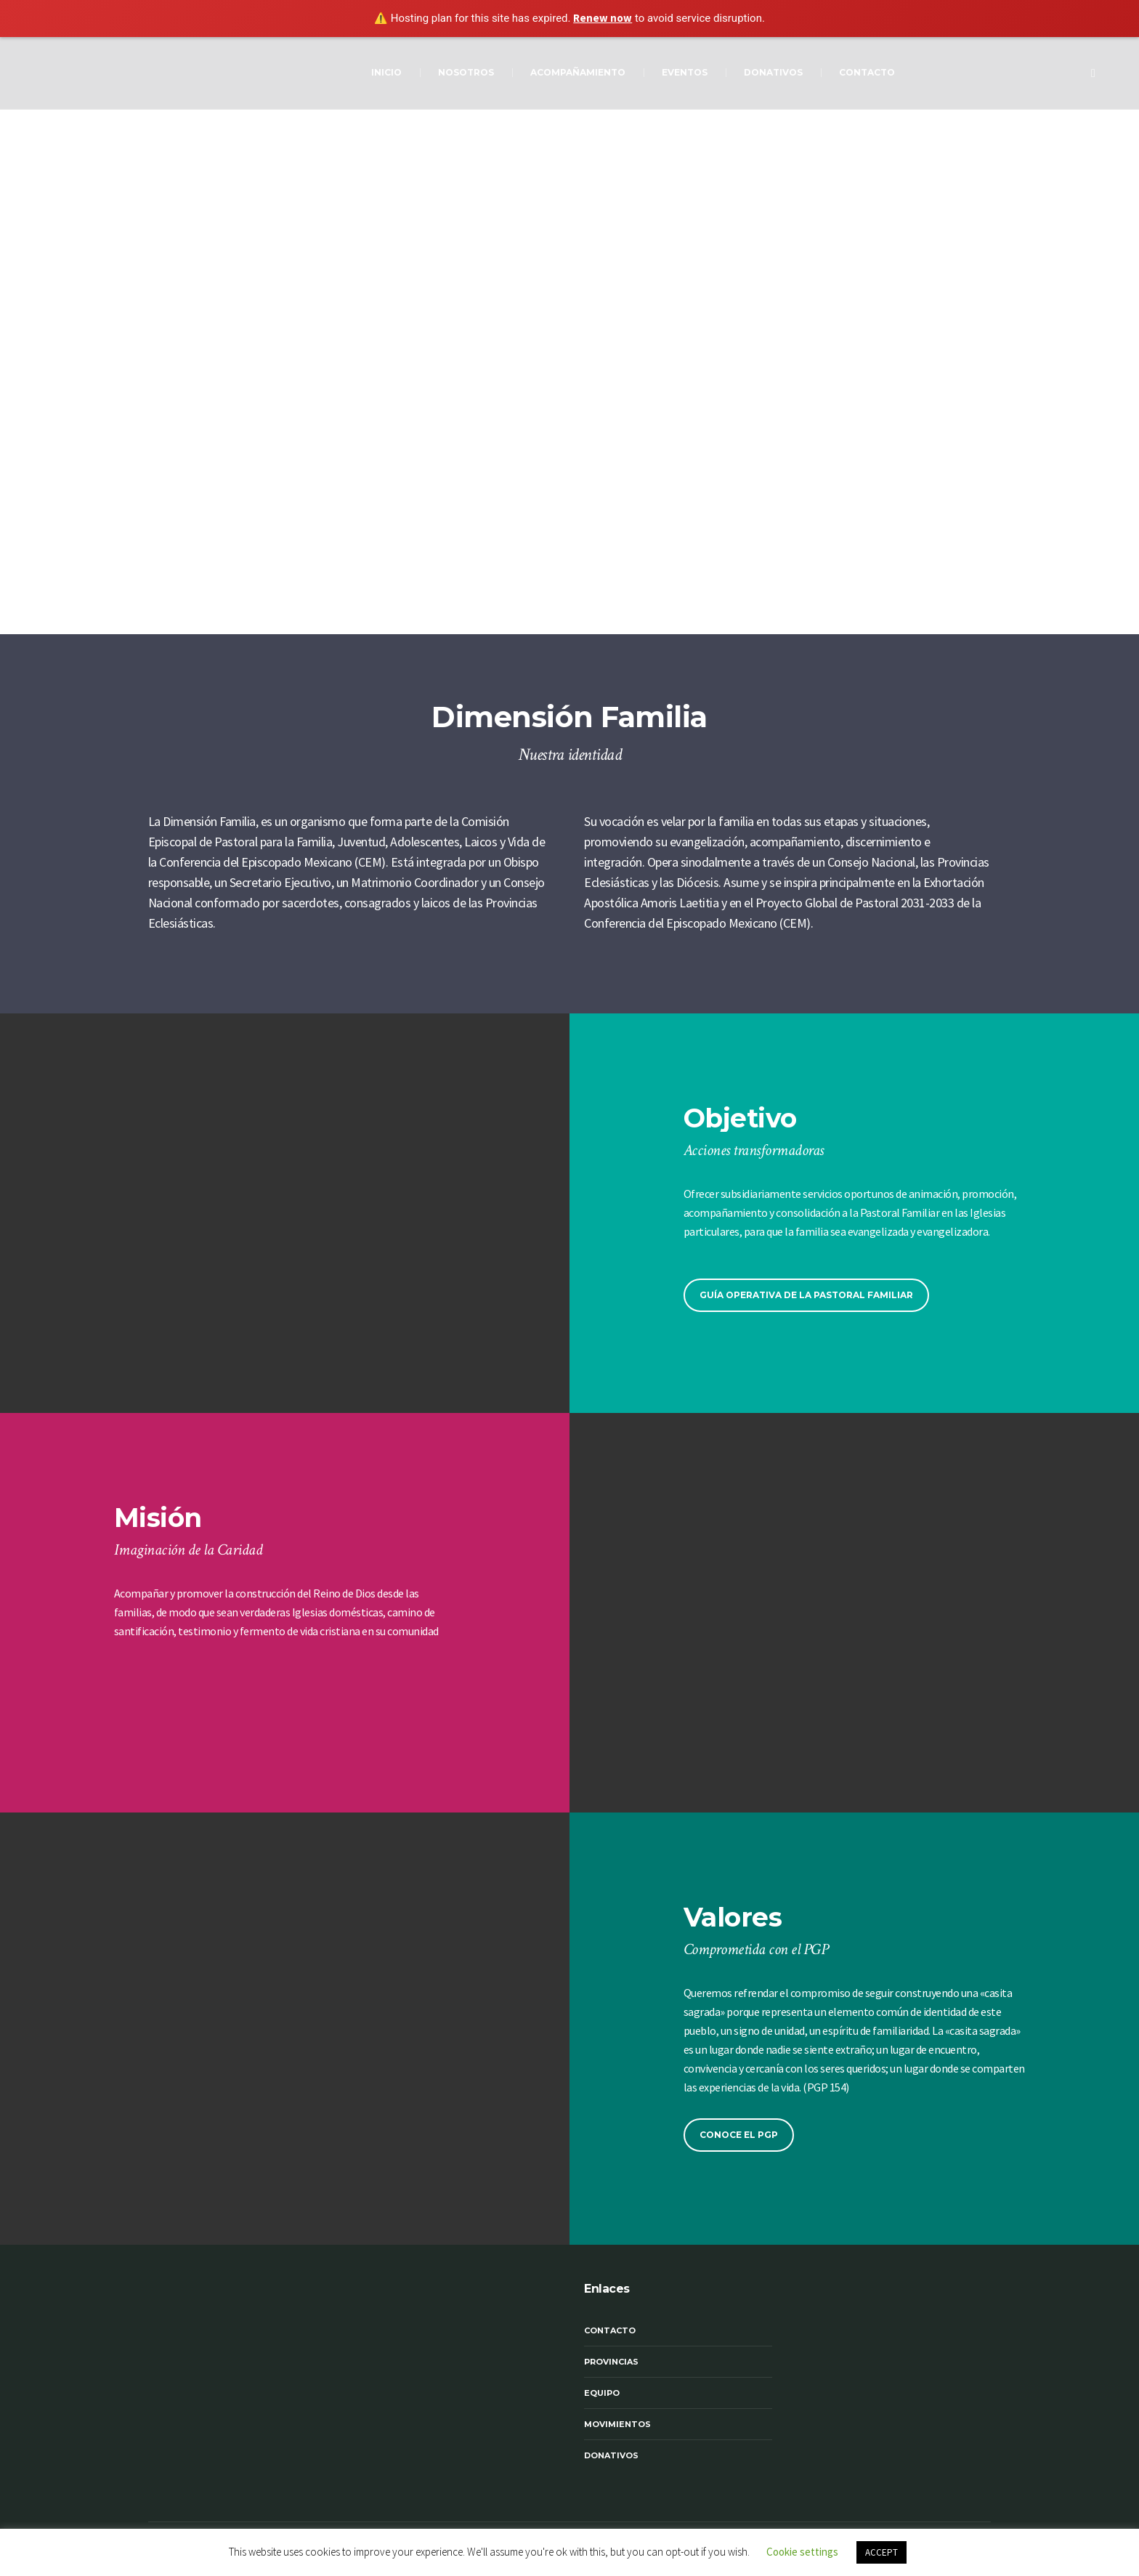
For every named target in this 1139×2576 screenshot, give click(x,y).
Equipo (602, 2393)
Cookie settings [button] (802, 2552)
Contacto (610, 2330)
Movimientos (617, 2424)
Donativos (611, 2455)
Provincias (611, 2362)
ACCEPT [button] (881, 2552)
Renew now (602, 18)
